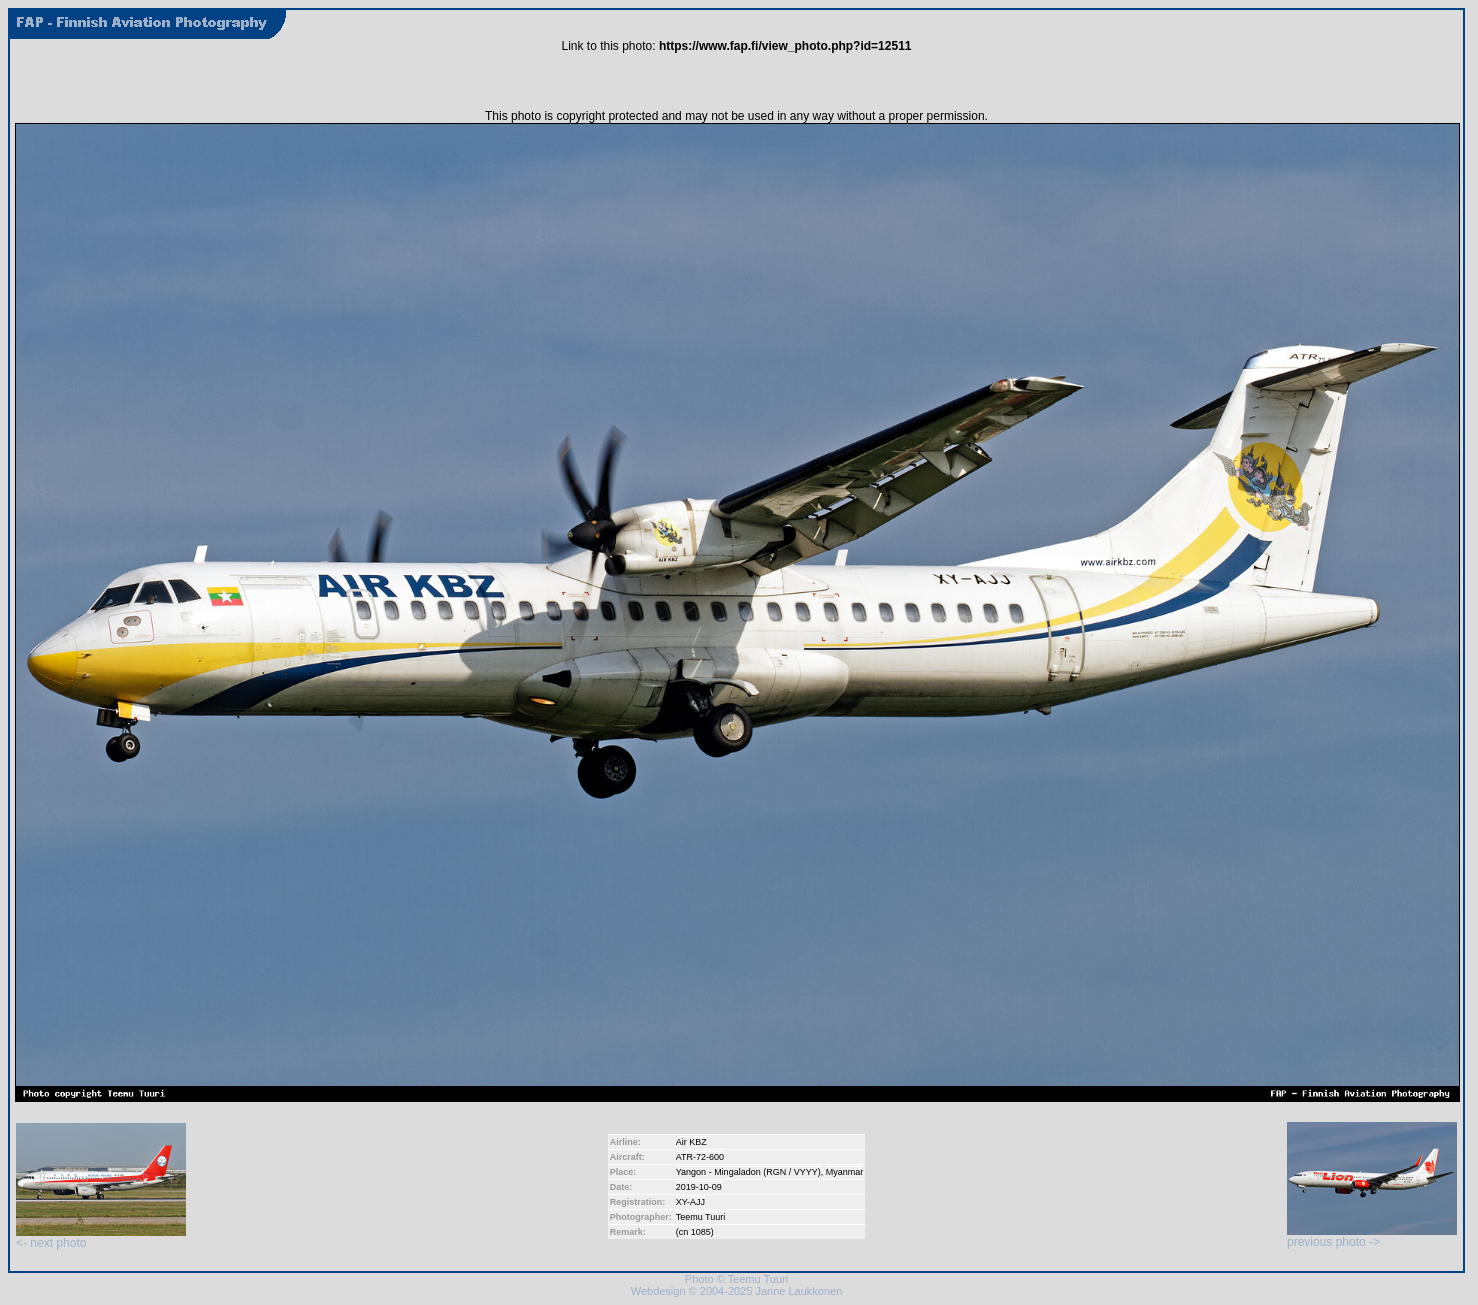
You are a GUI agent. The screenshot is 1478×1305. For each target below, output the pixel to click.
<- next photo (101, 1237)
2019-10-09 (699, 1187)
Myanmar (845, 1172)
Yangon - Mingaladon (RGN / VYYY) (748, 1172)
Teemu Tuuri (701, 1217)
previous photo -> (1372, 1236)
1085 (701, 1232)
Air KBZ (691, 1142)
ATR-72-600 (700, 1157)
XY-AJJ (690, 1202)
